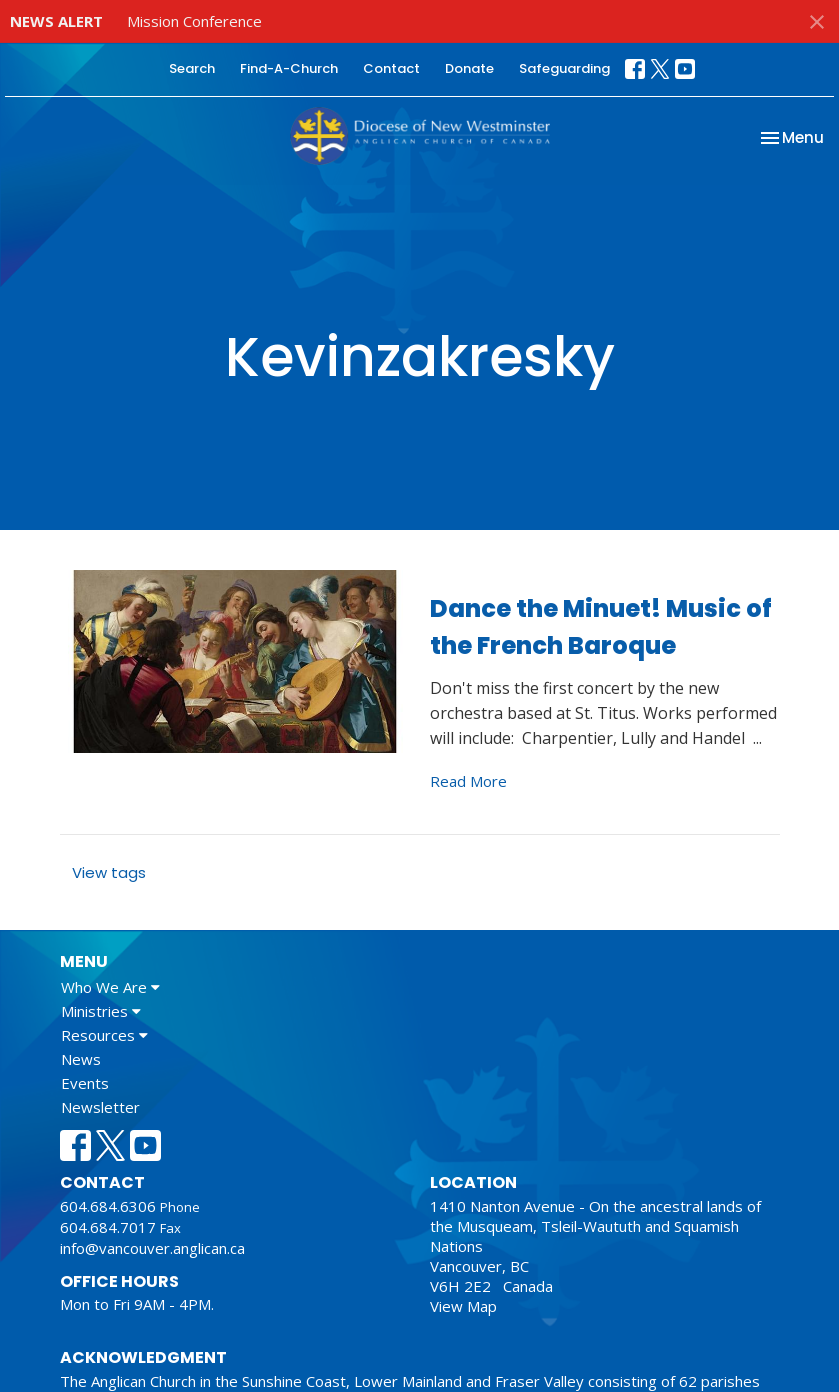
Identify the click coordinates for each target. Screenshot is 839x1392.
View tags (109, 872)
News (81, 1059)
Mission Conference (194, 21)
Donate (469, 68)
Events (85, 1083)
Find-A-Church (289, 68)
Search (192, 68)
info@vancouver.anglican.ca (152, 1248)
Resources (104, 1035)
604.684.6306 (108, 1206)
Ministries (101, 1011)
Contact (391, 68)
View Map (463, 1306)
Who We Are (110, 987)
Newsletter (100, 1107)
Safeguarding (564, 68)
